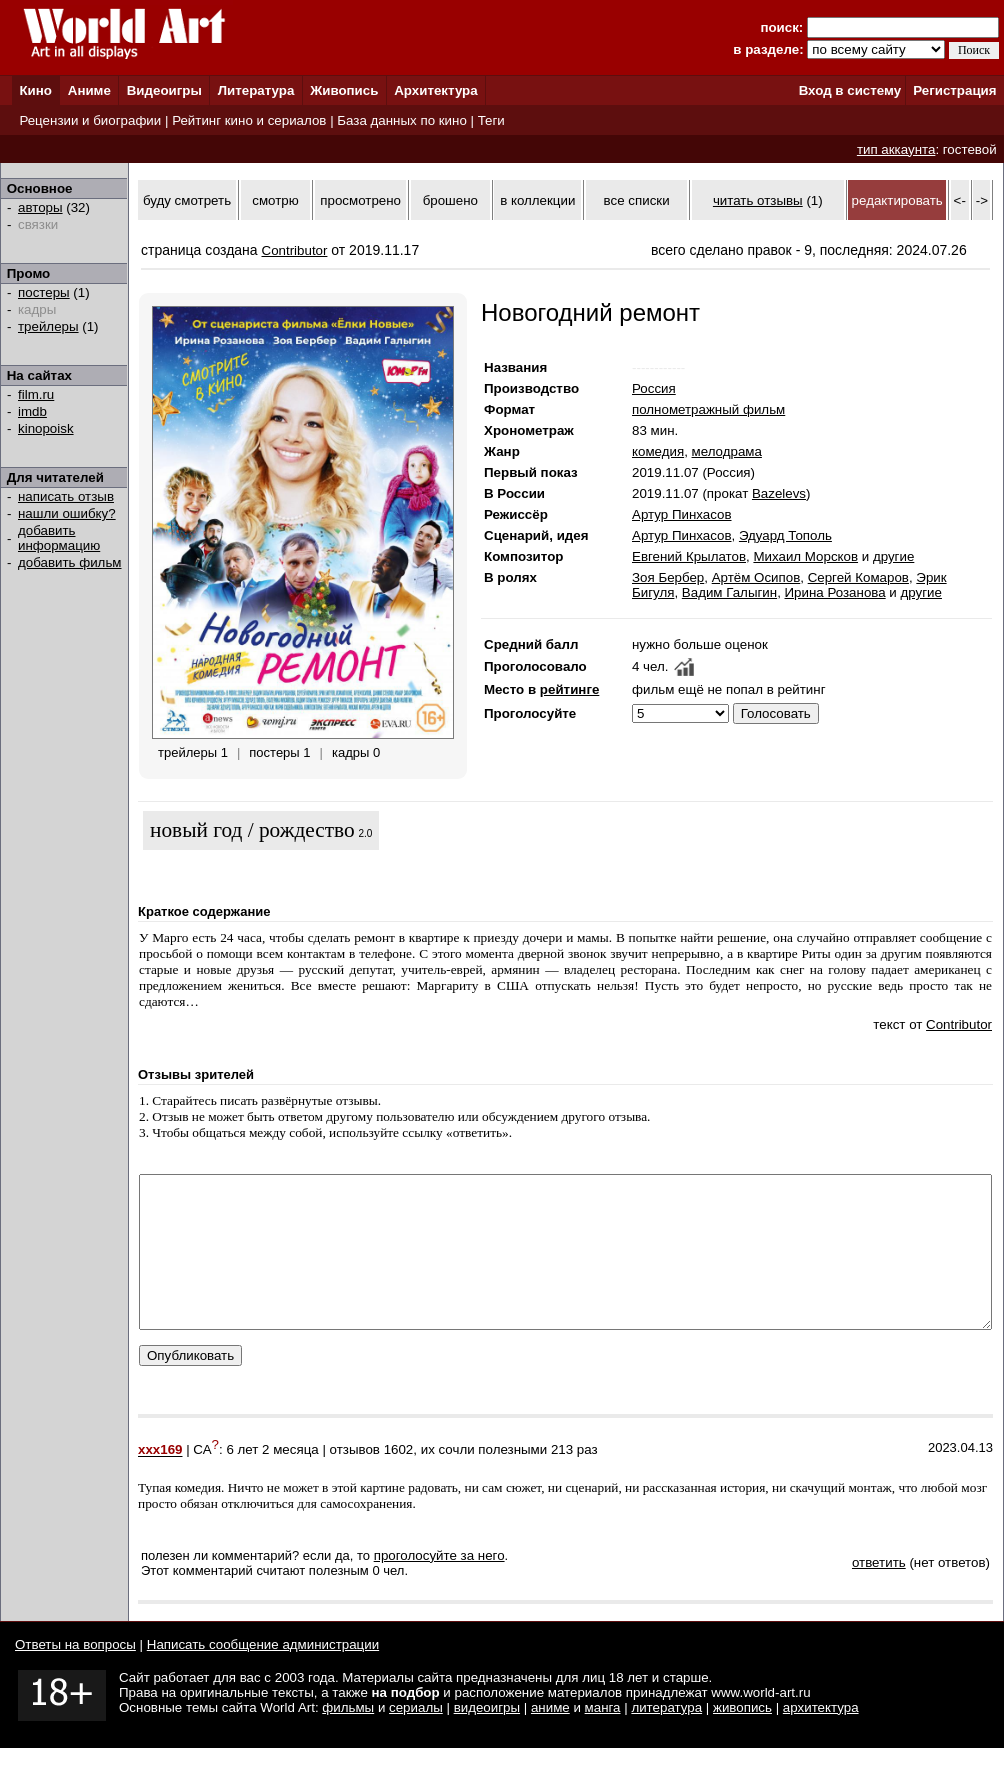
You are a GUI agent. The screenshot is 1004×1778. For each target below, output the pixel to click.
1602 (399, 1480)
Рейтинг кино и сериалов (249, 120)
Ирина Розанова (835, 592)
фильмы (348, 1737)
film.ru (36, 394)
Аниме (89, 90)
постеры (44, 292)
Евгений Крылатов (689, 556)
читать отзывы (758, 200)
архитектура (821, 1737)
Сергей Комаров (858, 577)
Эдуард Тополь (785, 535)
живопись (742, 1737)
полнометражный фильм (708, 409)
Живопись (344, 90)
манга (603, 1737)
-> (982, 200)
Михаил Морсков (805, 556)
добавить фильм (70, 562)
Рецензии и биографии (90, 120)
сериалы (416, 1737)
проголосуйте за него (439, 1585)
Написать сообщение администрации (263, 1674)
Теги (491, 120)
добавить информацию (59, 538)
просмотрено (360, 200)
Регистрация (954, 90)
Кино (35, 90)
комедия (658, 451)
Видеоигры (164, 90)
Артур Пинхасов (682, 514)
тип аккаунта (896, 149)
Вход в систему (850, 90)
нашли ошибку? (67, 513)
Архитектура (435, 90)
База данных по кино (401, 120)
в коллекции (537, 200)
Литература (256, 90)
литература (666, 1737)
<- (960, 200)
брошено (450, 200)
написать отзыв (66, 496)
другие (893, 556)
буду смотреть (187, 200)
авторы (40, 207)
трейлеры (48, 326)
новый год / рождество (252, 830)
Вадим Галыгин (729, 592)
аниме (550, 1737)
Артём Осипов (756, 577)
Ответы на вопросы (75, 1674)
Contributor (295, 250)
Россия (654, 388)
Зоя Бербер (668, 577)
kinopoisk (46, 428)
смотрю (275, 200)
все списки (637, 200)
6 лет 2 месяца (272, 1480)
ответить (879, 1592)
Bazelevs (779, 493)
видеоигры (487, 1737)
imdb (32, 411)
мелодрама (727, 451)
